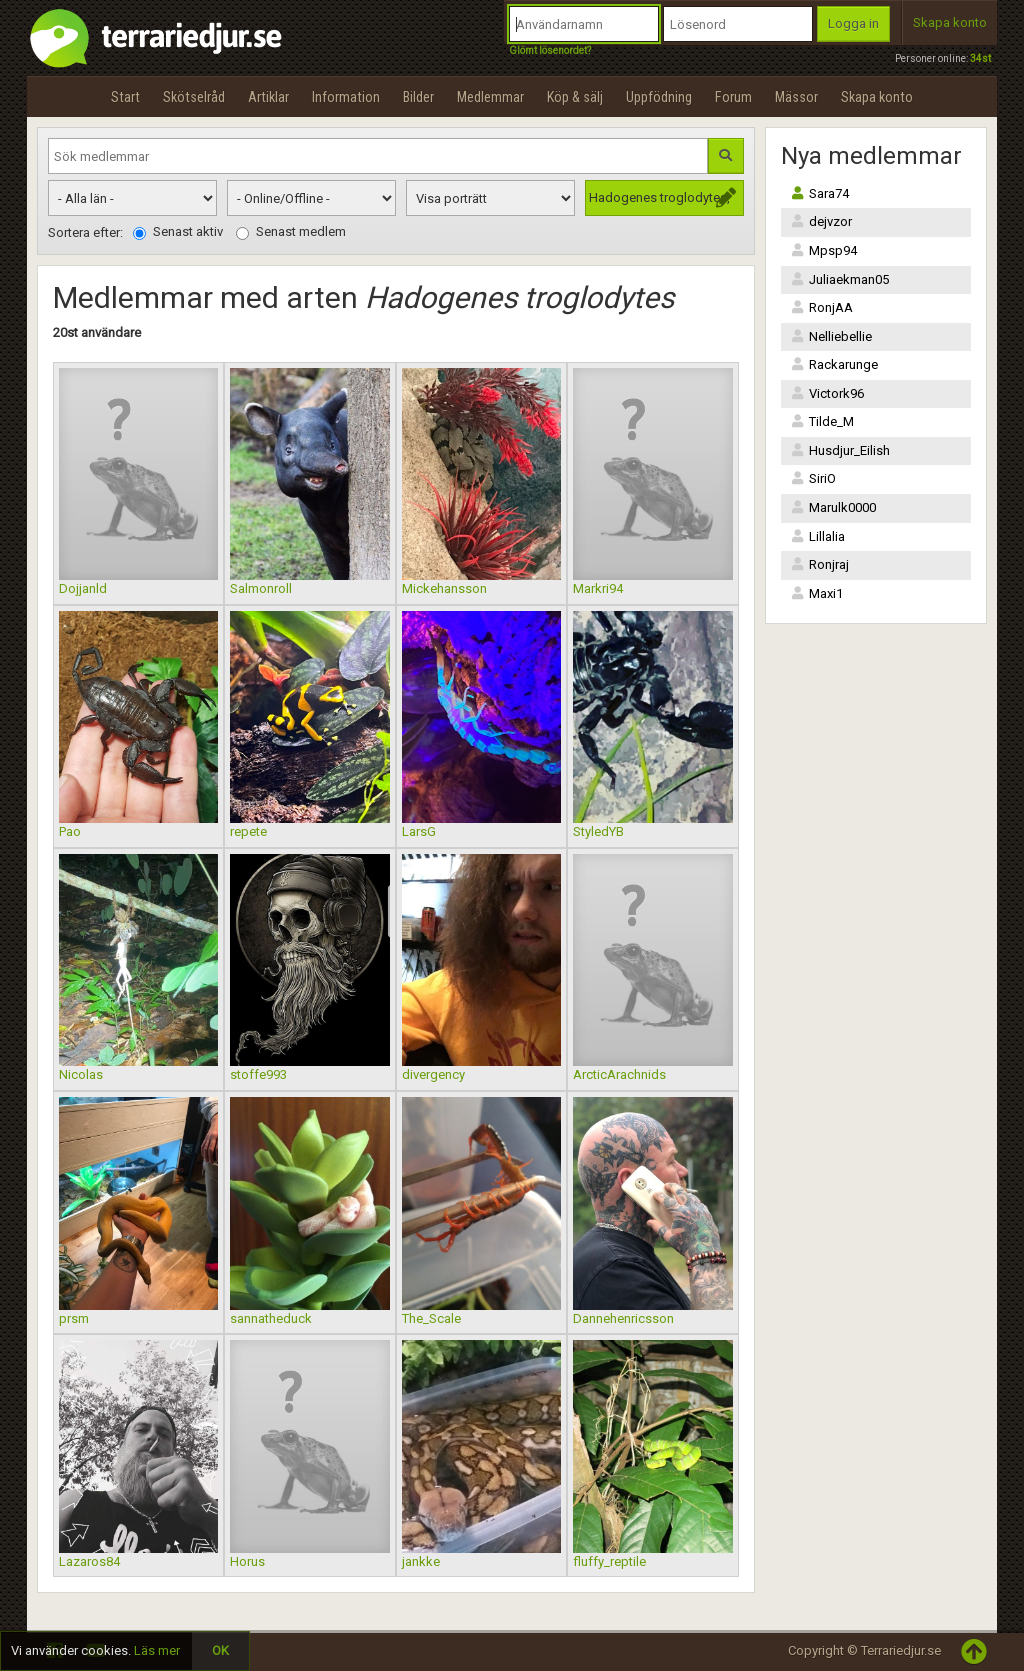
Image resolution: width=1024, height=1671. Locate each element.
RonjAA (822, 307)
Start (125, 97)
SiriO (813, 478)
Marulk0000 (833, 507)
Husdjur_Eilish (840, 450)
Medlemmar (490, 97)
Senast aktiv (178, 232)
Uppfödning (659, 97)
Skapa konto (950, 22)
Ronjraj (820, 564)
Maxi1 (817, 593)
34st (980, 58)
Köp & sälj (575, 97)
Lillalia (818, 536)
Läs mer (157, 1650)
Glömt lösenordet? (550, 50)
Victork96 (827, 393)
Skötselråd (194, 97)
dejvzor (821, 221)
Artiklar (268, 97)
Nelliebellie (831, 336)
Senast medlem (291, 232)
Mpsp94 (824, 250)
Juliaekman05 (840, 279)
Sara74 (820, 193)
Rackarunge (834, 364)
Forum (733, 97)
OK (220, 1650)
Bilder (418, 97)
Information (346, 97)
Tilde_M (822, 421)
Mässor (796, 97)
